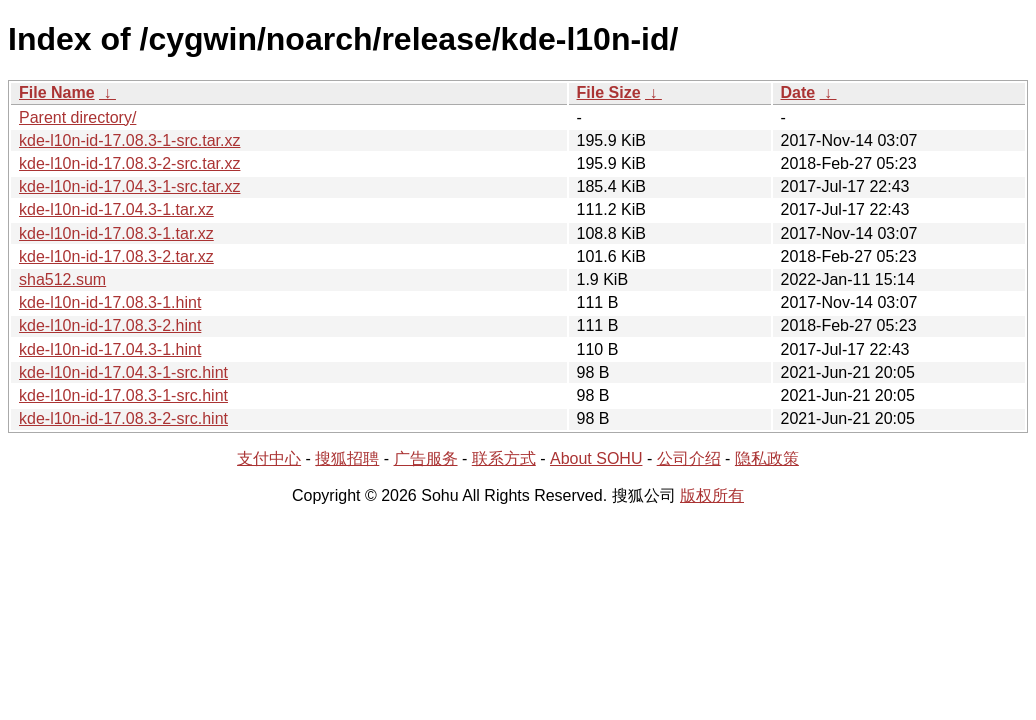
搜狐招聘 (347, 458)
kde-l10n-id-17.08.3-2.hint (110, 325)
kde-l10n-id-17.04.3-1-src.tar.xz (129, 186)
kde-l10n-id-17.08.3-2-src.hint (123, 418)
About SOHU (596, 458)
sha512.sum (62, 279)
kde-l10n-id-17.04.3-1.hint (110, 349)
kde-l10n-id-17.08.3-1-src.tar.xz (129, 140)
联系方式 (504, 458)
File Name (57, 92)
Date (798, 92)
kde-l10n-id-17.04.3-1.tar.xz (116, 209)
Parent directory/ (77, 117)
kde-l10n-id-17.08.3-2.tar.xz (116, 256)
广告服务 (426, 458)
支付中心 (269, 458)
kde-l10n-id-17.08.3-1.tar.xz (116, 233)
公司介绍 (689, 458)
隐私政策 (767, 458)
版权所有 (712, 495)
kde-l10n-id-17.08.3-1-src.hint (123, 395)
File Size (609, 92)
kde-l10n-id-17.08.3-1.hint (110, 302)
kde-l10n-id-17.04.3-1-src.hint (123, 372)
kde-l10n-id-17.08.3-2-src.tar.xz (129, 163)
